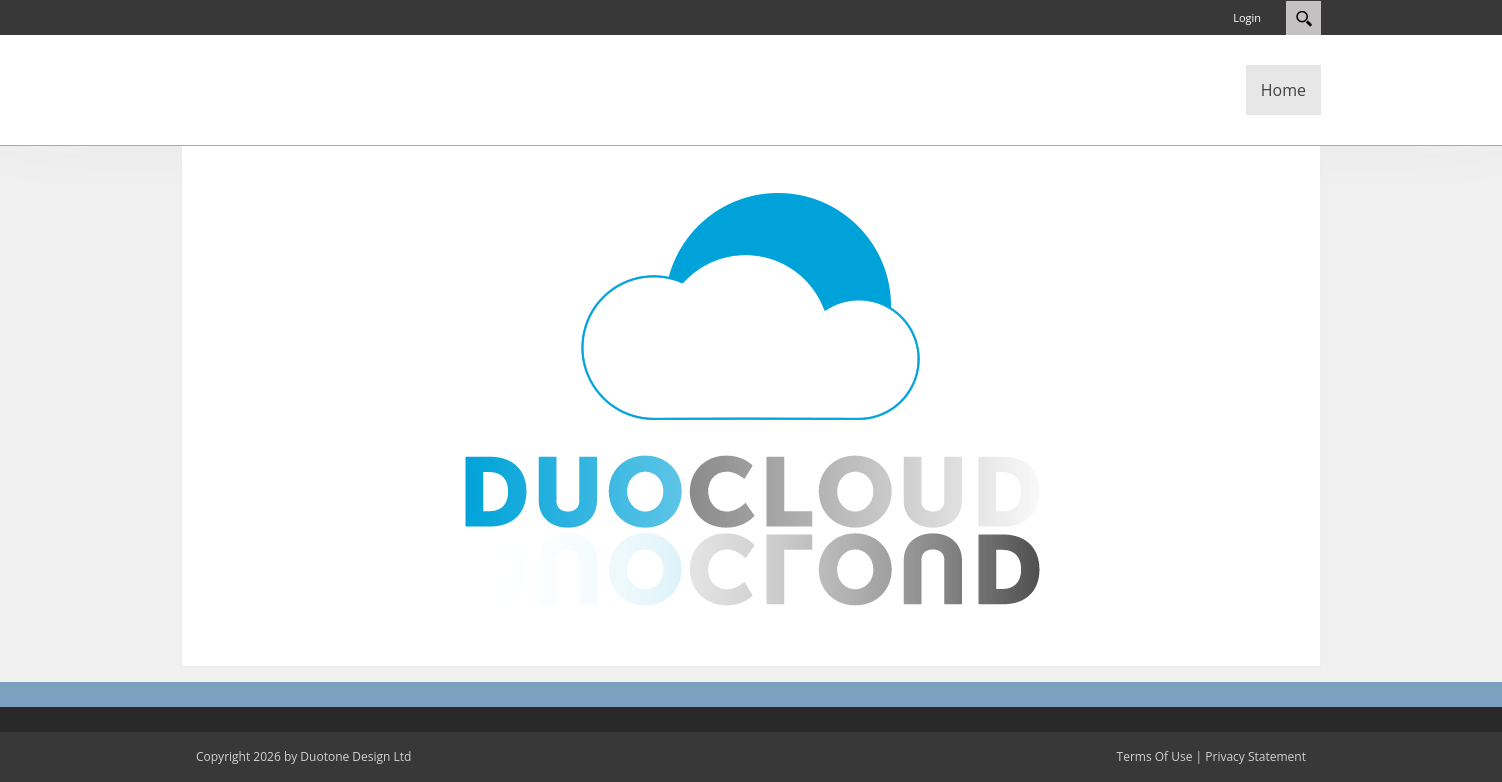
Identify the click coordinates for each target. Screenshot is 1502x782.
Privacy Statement (1255, 756)
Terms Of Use (1155, 756)
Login (1247, 17)
